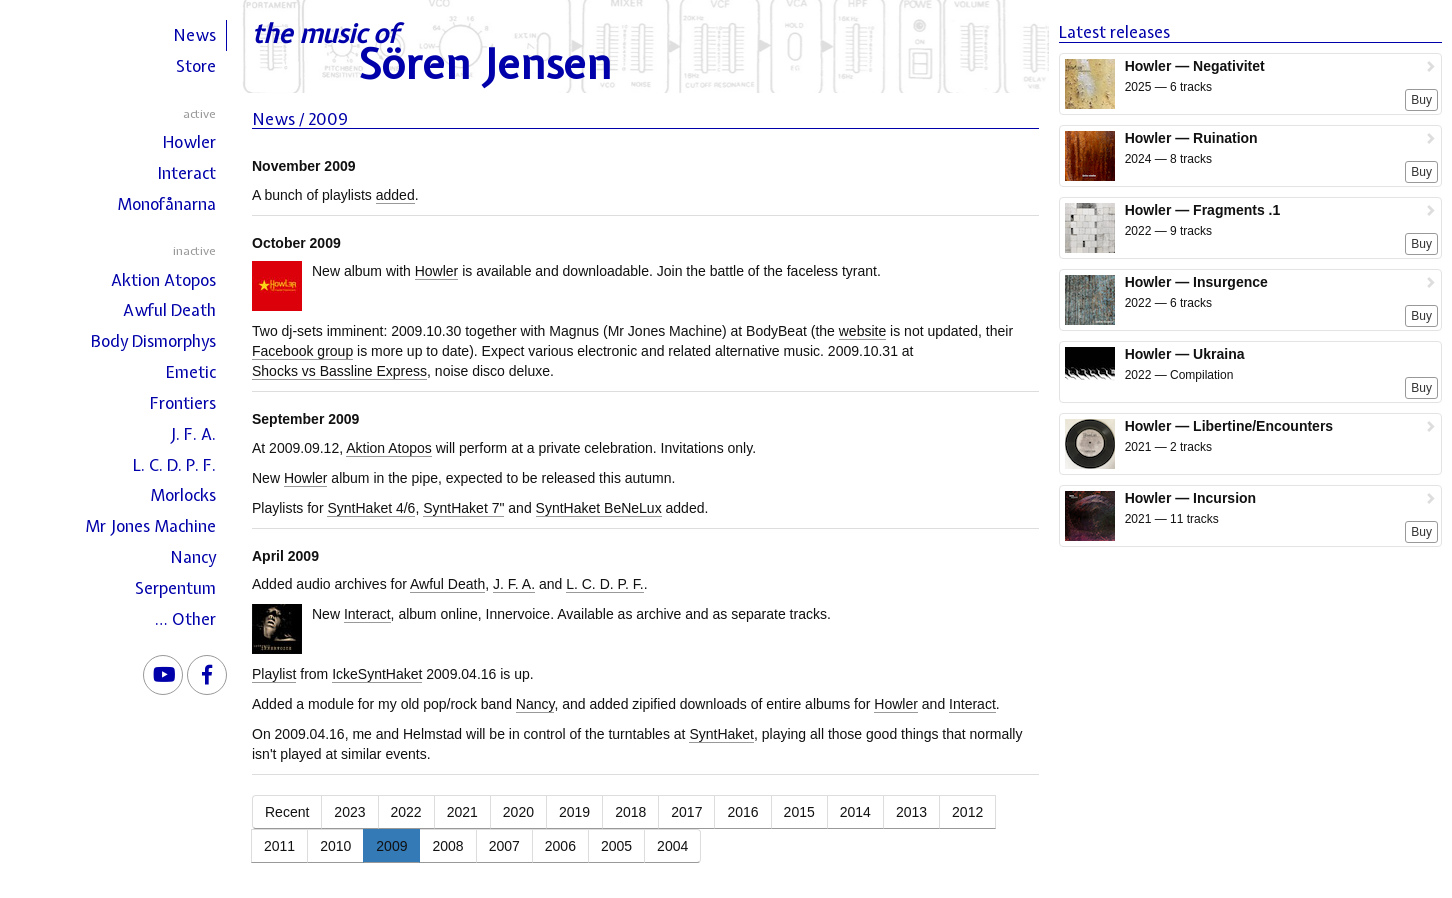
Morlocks (183, 495)
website (862, 331)
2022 (406, 812)
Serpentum (175, 588)
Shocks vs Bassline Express (339, 371)
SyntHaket (721, 734)
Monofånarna (166, 204)
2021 (462, 812)
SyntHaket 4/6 (371, 508)
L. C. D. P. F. (174, 465)
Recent (287, 812)
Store (196, 66)
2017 (686, 812)
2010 (335, 846)
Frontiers (183, 403)
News (194, 35)
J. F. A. (193, 434)
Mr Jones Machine (150, 526)
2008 (447, 846)
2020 (518, 812)
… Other (185, 619)
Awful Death (169, 310)
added (395, 195)
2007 (504, 846)
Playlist (274, 674)
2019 (574, 812)
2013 (911, 812)
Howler (189, 142)
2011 (279, 846)
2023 (349, 812)
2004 (672, 846)
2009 (391, 846)
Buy (1421, 100)
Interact (187, 173)
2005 (616, 846)
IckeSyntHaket (377, 674)
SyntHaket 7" (463, 508)
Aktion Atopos (163, 280)
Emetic (191, 372)
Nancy (193, 557)
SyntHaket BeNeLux (599, 508)
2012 (967, 812)
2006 (560, 846)
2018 (630, 812)
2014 (855, 812)
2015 (799, 812)
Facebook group (302, 351)
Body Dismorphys (153, 341)
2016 (742, 812)
